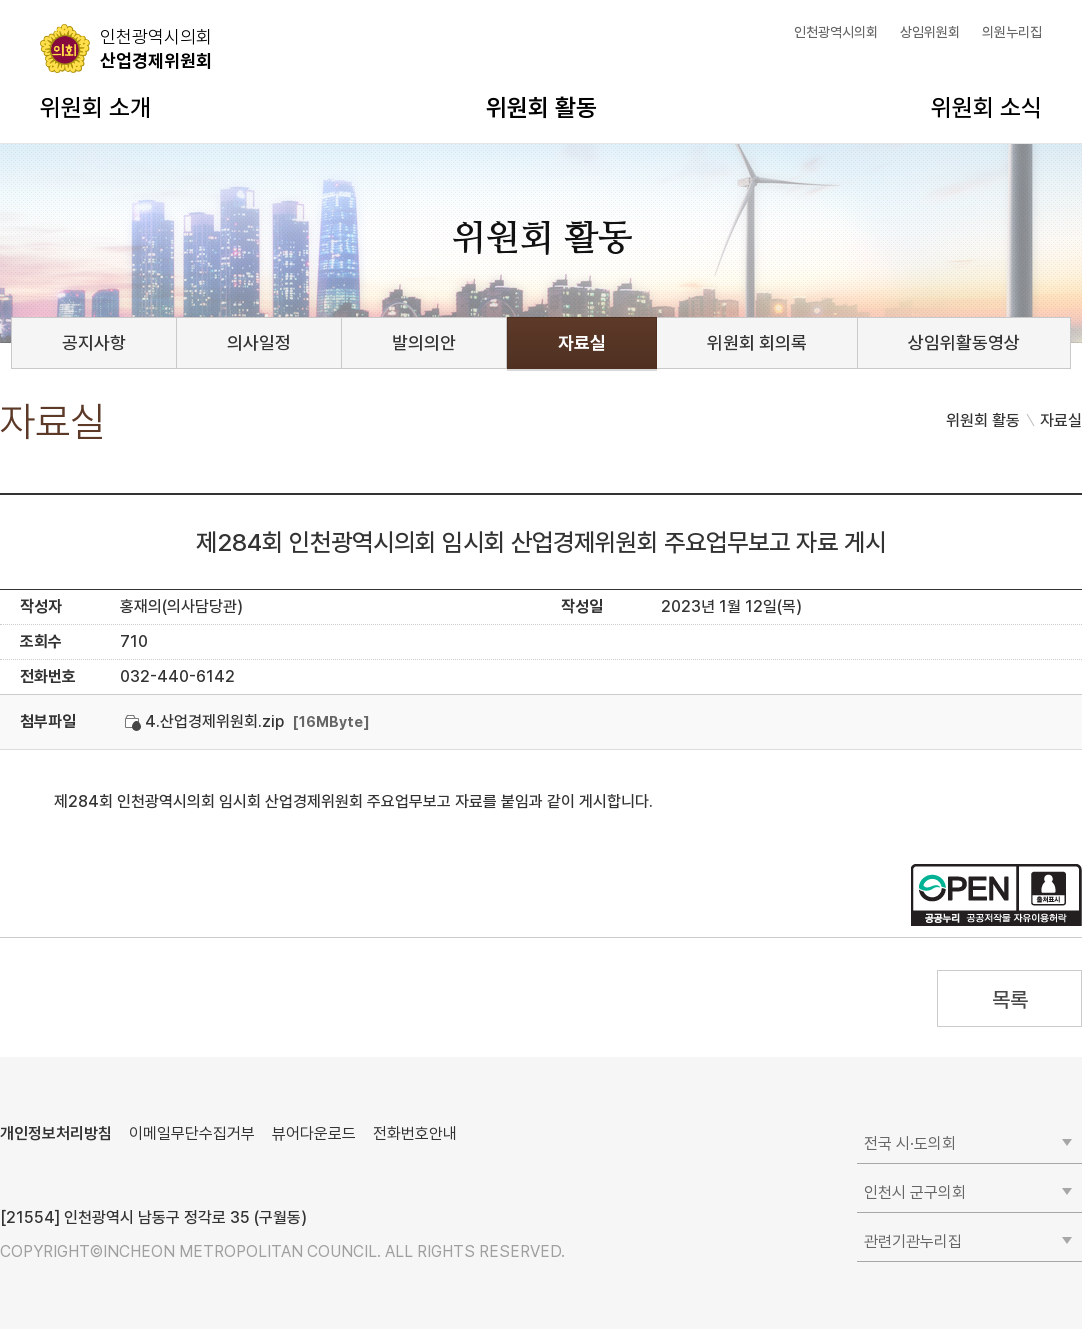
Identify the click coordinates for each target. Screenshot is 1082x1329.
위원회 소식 (986, 107)
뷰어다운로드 (314, 1133)
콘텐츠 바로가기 (51, 0)
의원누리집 (1012, 32)
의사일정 (259, 342)
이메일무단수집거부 (192, 1133)
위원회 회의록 (757, 342)
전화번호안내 (415, 1133)
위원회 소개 (95, 107)
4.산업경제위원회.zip (204, 721)
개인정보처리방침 (56, 1133)
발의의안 (424, 342)
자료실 (582, 342)
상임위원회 (930, 32)
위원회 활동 (541, 107)
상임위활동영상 (964, 342)
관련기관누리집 (913, 1241)
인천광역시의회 (836, 32)
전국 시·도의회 (910, 1143)
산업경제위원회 (156, 48)
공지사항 (94, 342)
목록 (1009, 999)
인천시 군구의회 (915, 1192)
